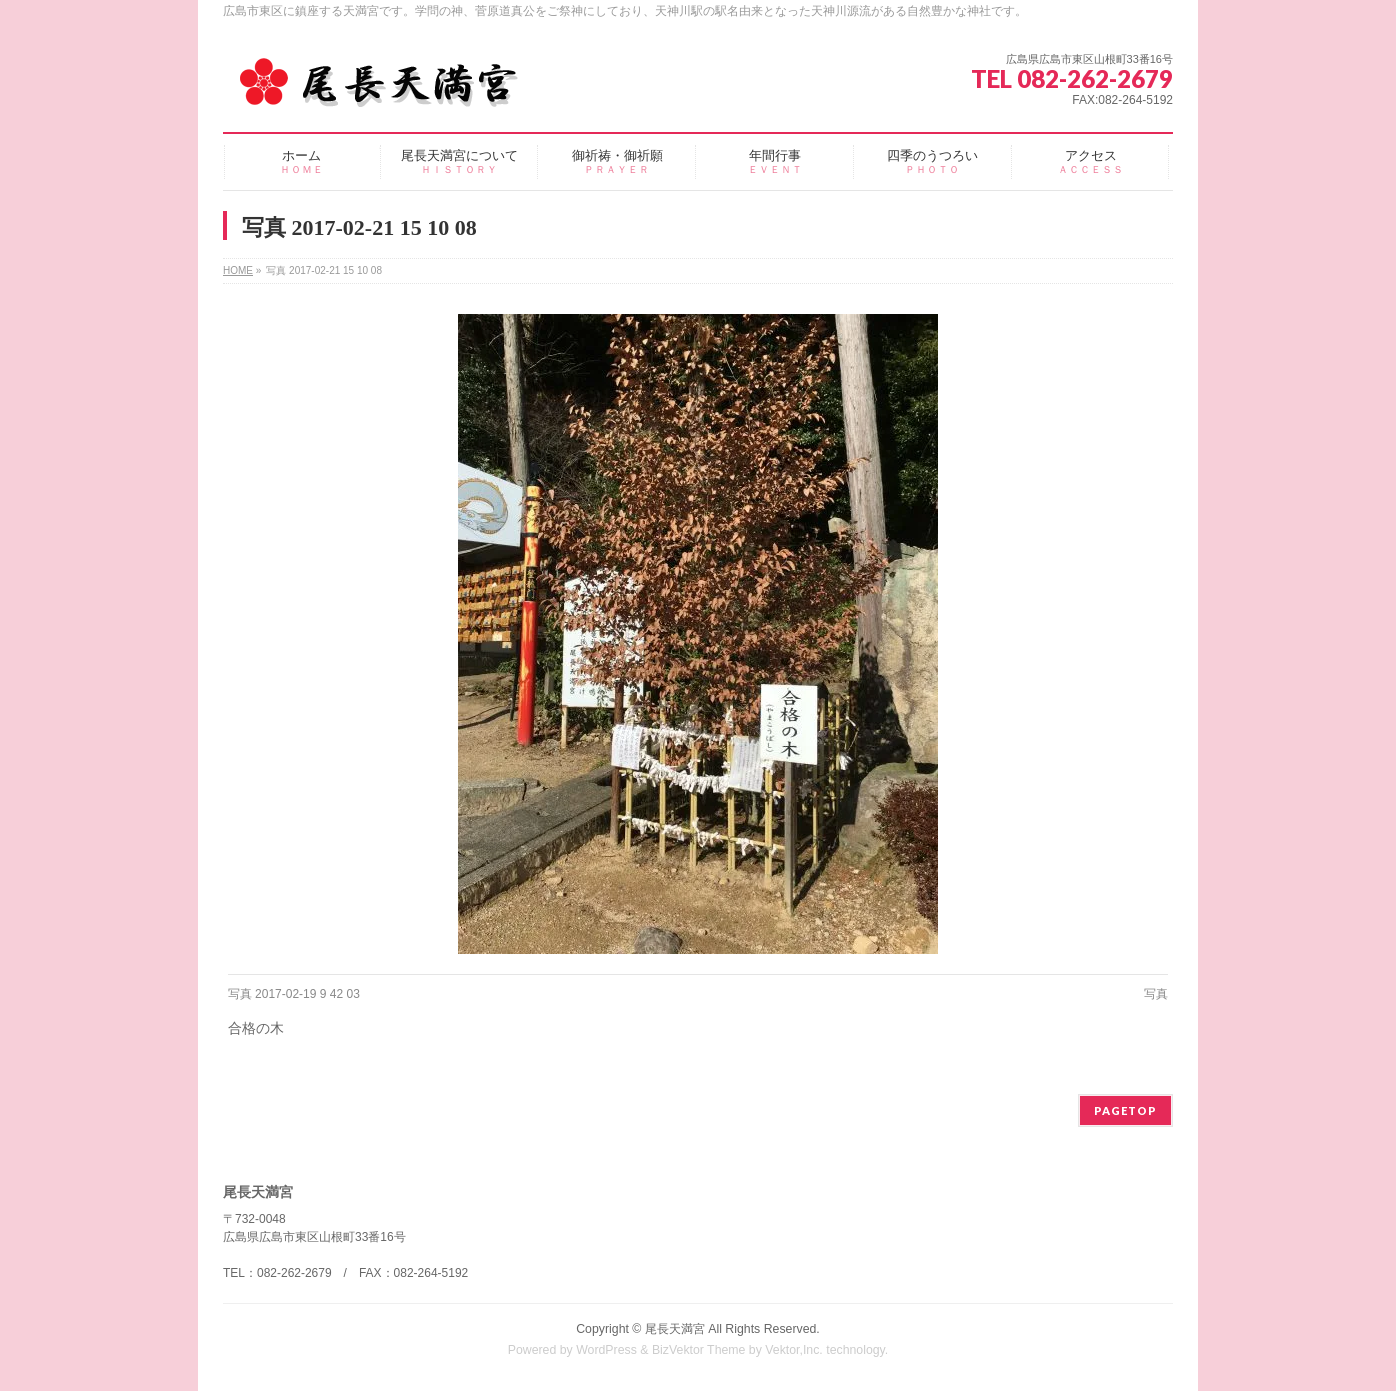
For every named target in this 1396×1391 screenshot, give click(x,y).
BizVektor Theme (699, 1350)
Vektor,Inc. (794, 1350)
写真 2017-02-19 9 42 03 (294, 994)
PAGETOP (1125, 1110)
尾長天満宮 (675, 1329)
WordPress (606, 1350)
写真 (1156, 994)
